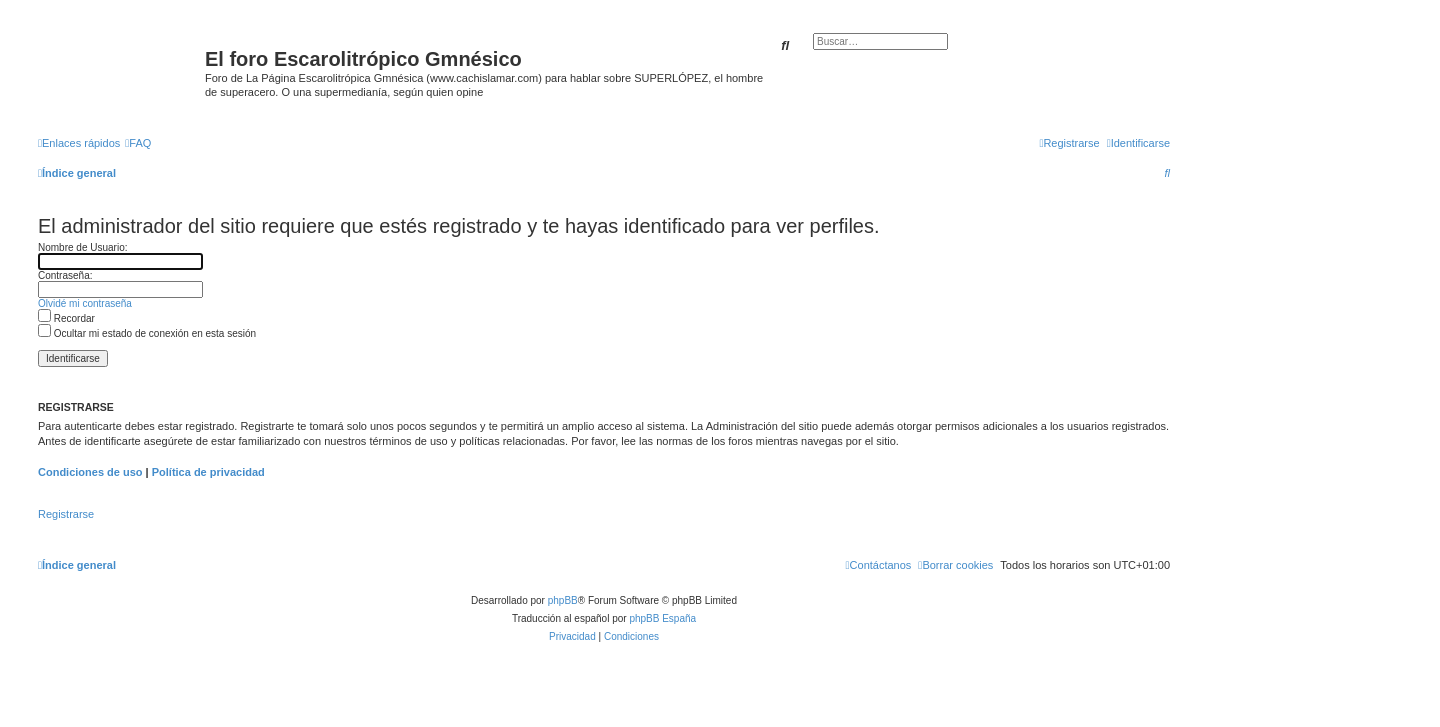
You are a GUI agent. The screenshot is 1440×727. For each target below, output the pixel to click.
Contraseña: (65, 275)
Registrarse (66, 514)
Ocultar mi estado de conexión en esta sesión (147, 333)
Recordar (66, 318)
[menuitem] (138, 143)
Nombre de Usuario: (82, 247)
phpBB (563, 600)
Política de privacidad (208, 472)
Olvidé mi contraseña (85, 303)
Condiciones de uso (90, 472)
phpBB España (662, 618)
